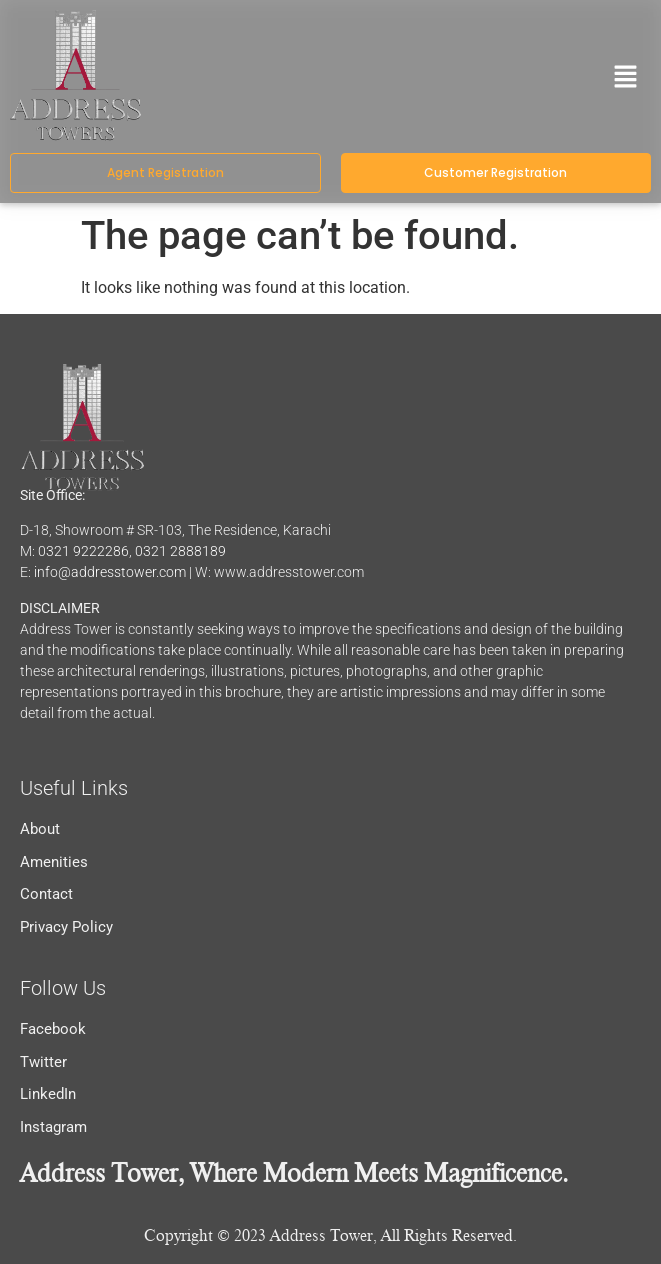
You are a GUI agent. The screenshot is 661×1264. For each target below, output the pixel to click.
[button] (626, 79)
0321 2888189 (180, 551)
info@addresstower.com (110, 572)
